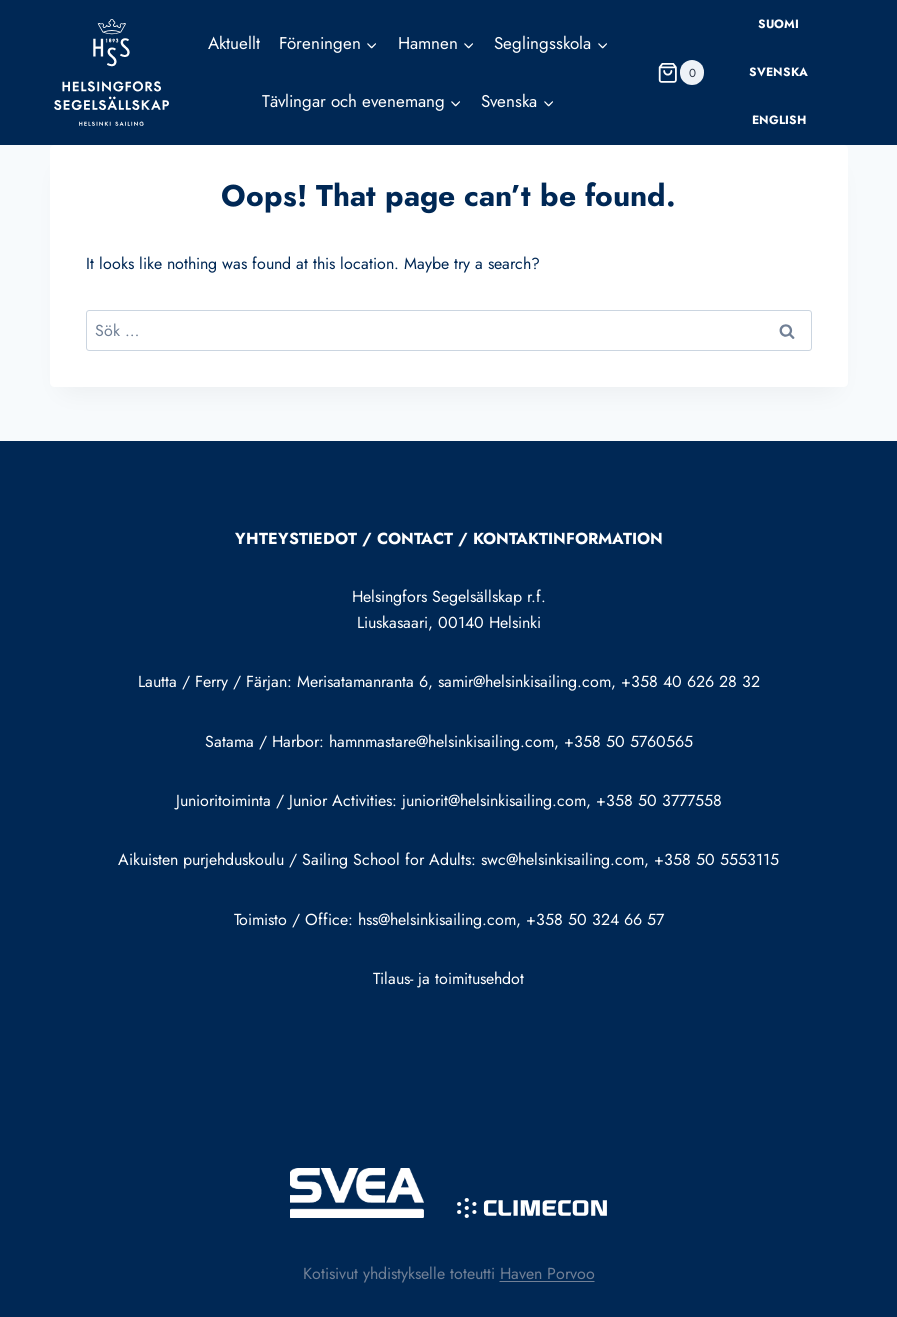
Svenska (778, 72)
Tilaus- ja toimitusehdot (448, 978)
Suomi (778, 24)
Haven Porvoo (547, 1273)
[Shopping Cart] (680, 72)
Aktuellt (234, 43)
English (779, 120)
